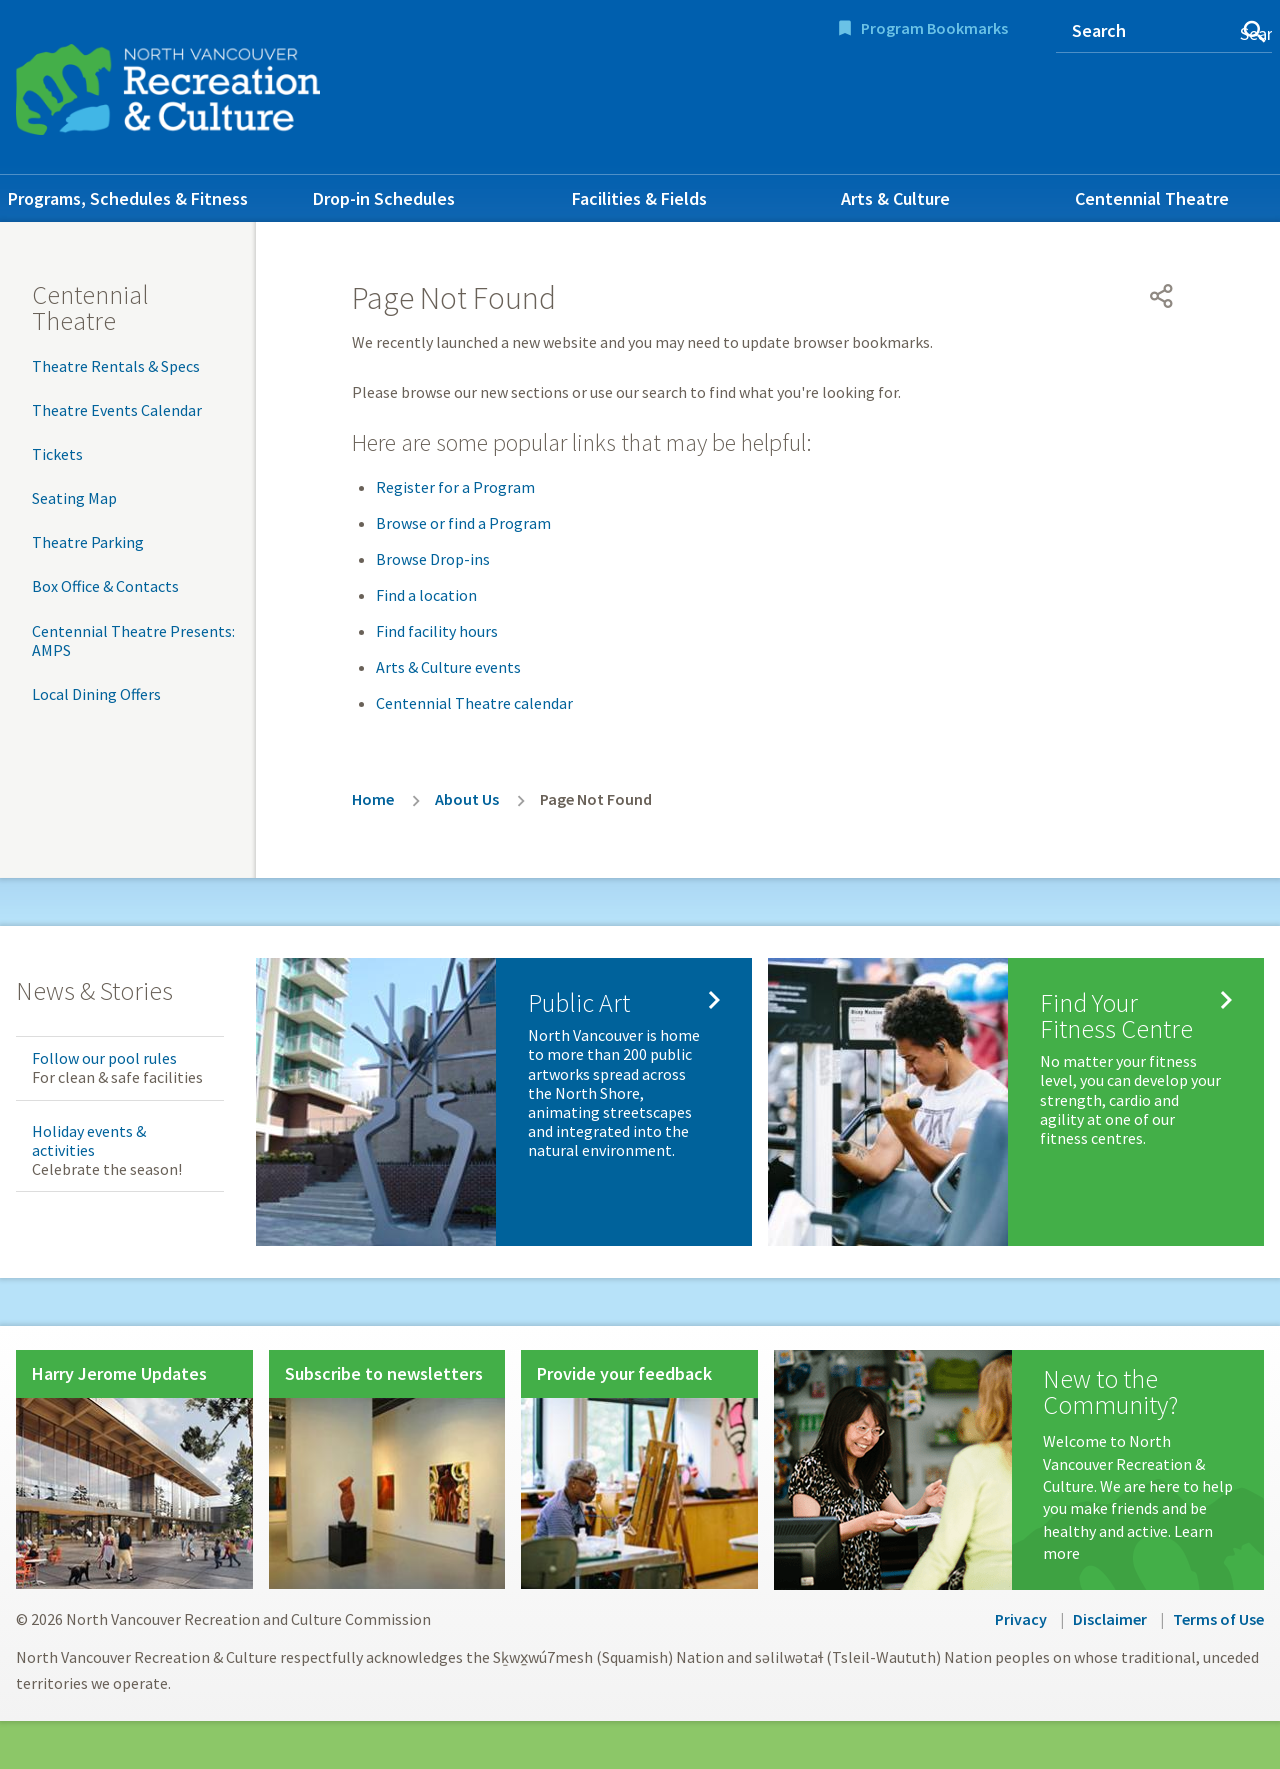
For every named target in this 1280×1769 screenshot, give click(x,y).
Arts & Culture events (448, 667)
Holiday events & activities (89, 1140)
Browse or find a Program (463, 523)
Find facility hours (437, 631)
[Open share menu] (1162, 296)
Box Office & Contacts (105, 586)
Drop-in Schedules (384, 198)
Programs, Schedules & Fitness (128, 198)
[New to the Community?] (1018, 1470)
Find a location (426, 595)
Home (373, 799)
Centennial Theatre (1152, 198)
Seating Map (74, 498)
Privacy (1021, 1619)
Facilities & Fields (639, 198)
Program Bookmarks (934, 28)
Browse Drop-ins (433, 559)
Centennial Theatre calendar (474, 703)
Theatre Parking (88, 542)
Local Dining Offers (96, 694)
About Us (467, 799)
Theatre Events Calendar (117, 410)
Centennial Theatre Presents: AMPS (133, 640)
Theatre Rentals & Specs (116, 366)
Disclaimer (1110, 1619)
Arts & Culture (895, 198)
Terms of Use (1218, 1619)
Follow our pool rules (104, 1058)
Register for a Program (455, 487)
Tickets (57, 454)
